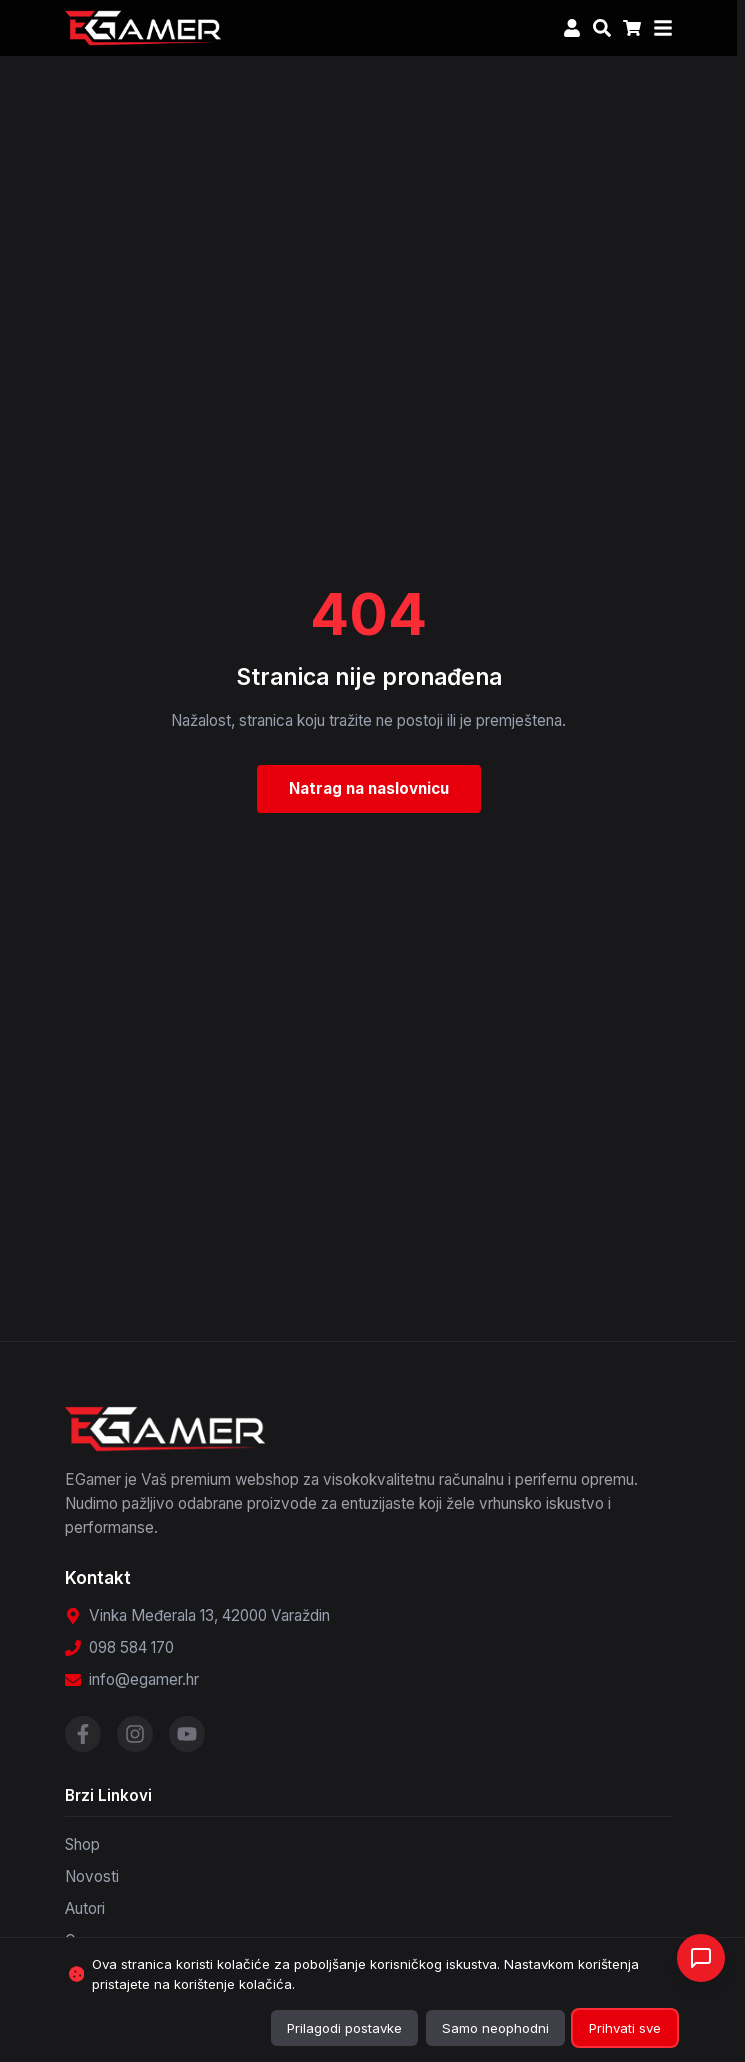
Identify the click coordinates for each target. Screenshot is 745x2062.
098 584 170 (131, 1647)
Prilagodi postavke (344, 2028)
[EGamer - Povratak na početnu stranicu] (143, 28)
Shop (82, 1844)
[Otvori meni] (663, 28)
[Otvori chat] (701, 1958)
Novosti (92, 1876)
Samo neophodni (495, 2028)
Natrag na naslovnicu (369, 788)
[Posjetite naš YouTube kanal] (187, 1734)
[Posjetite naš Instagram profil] (135, 1734)
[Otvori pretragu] (602, 28)
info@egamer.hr (144, 1679)
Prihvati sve (625, 2028)
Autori (85, 1908)
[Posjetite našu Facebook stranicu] (83, 1734)
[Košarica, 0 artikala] (632, 28)
